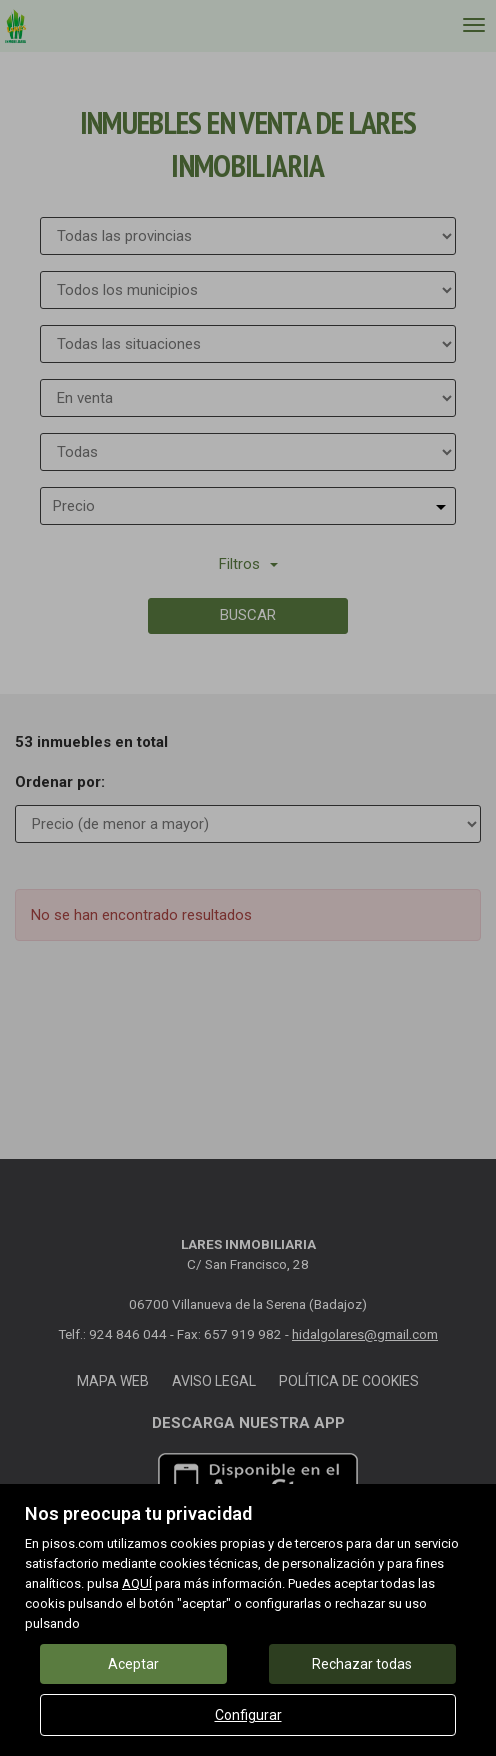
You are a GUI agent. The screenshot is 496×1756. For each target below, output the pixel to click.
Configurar (248, 1715)
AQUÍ (137, 1583)
